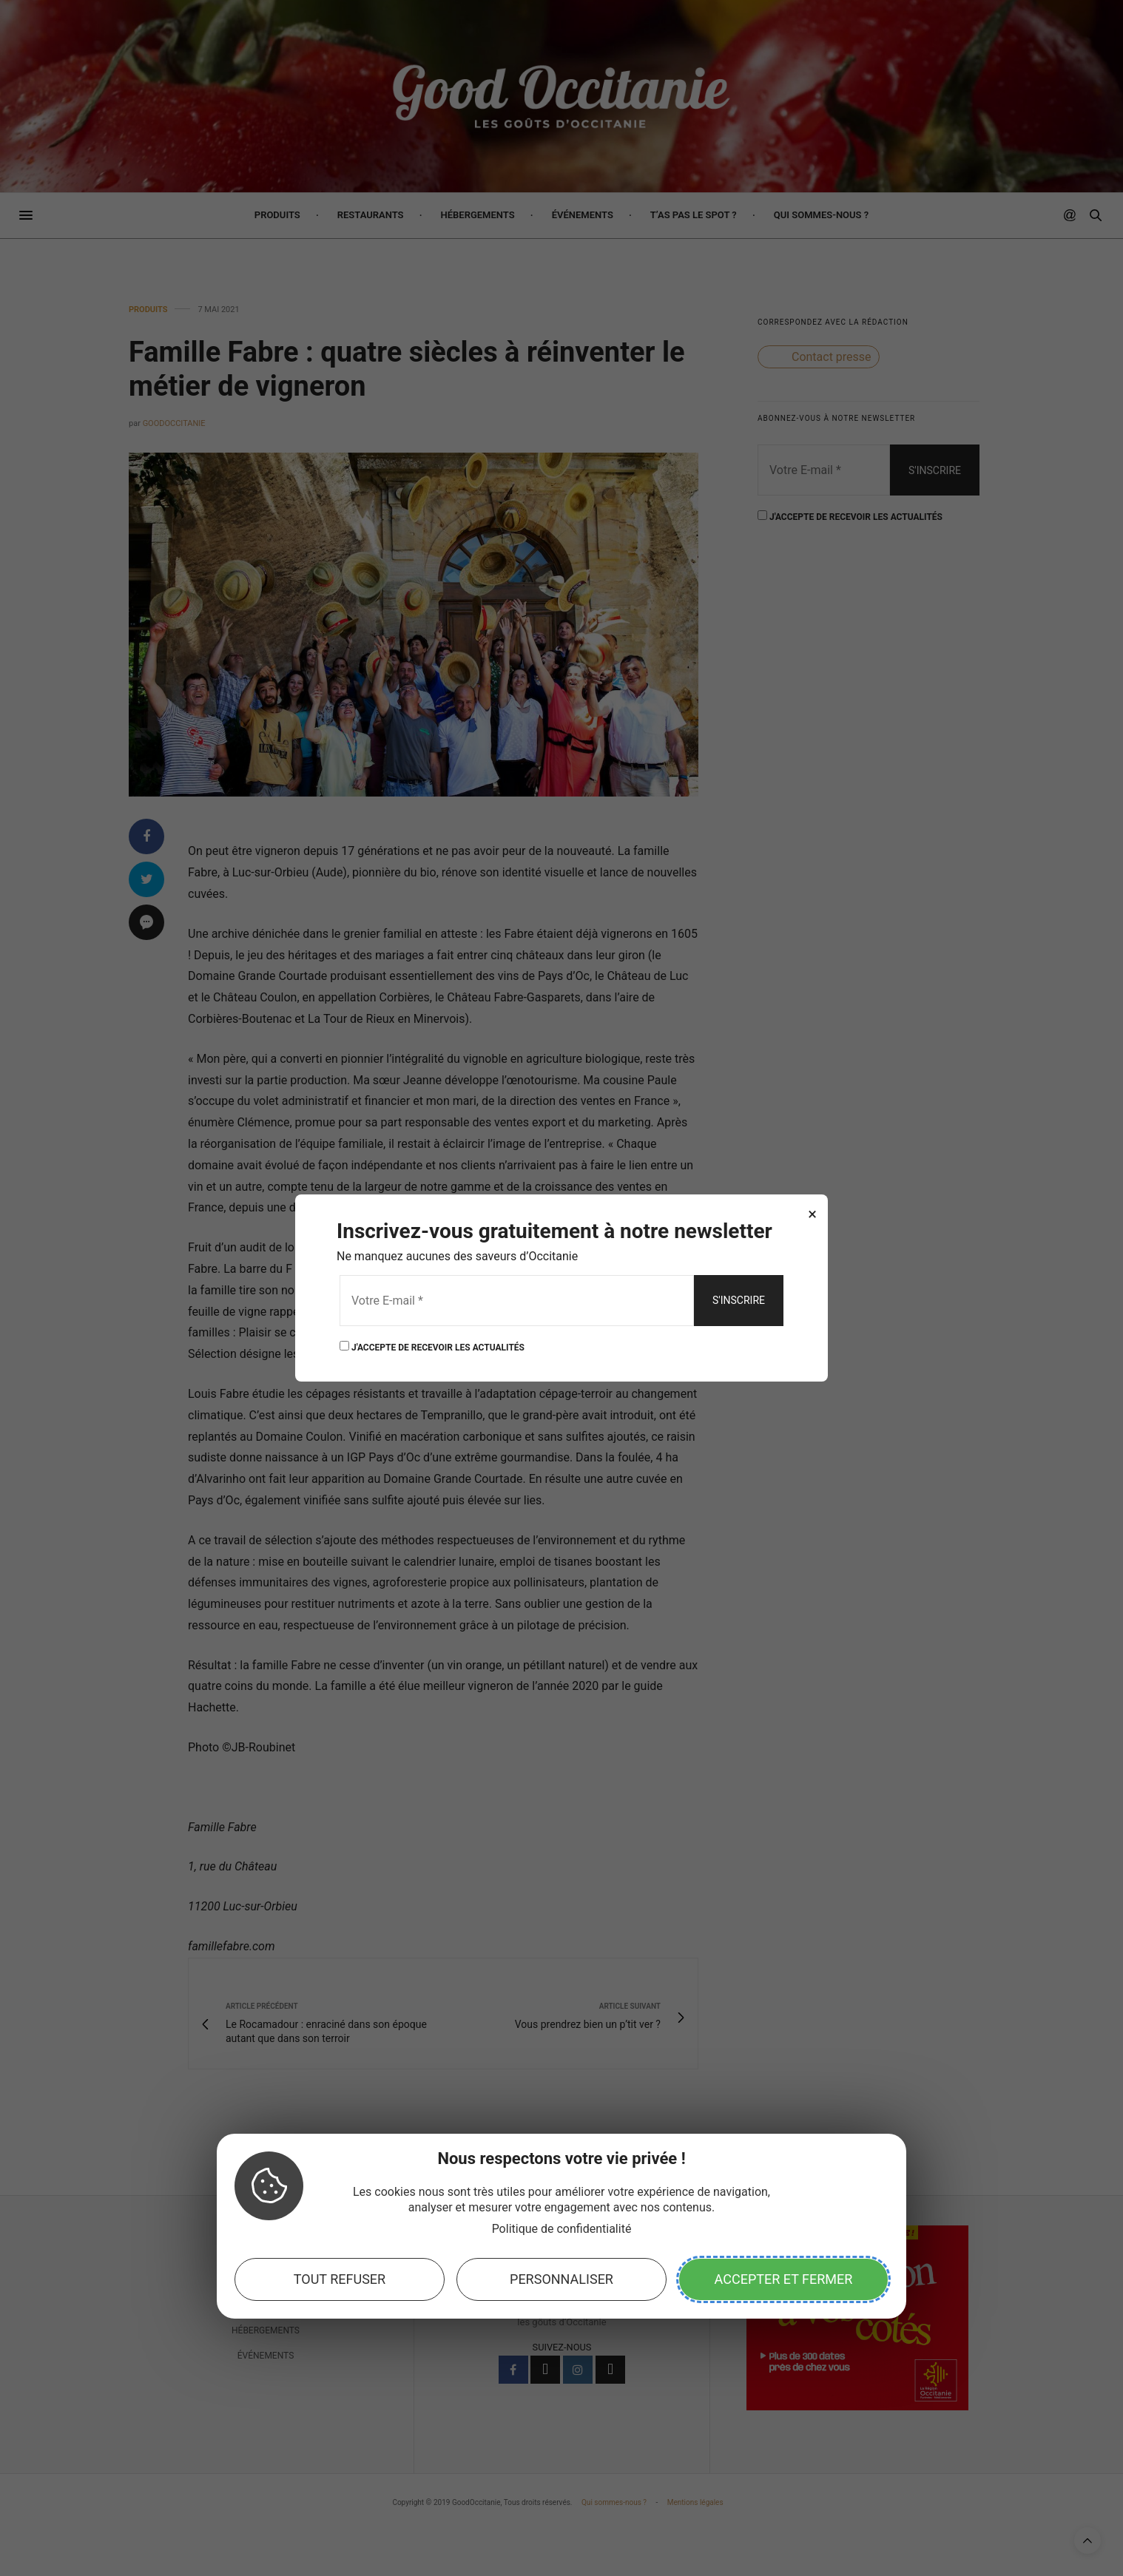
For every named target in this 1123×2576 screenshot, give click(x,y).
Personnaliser (561, 2279)
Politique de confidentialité (562, 2229)
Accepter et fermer (784, 2279)
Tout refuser (339, 2279)
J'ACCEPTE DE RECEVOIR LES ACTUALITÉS (432, 1346)
